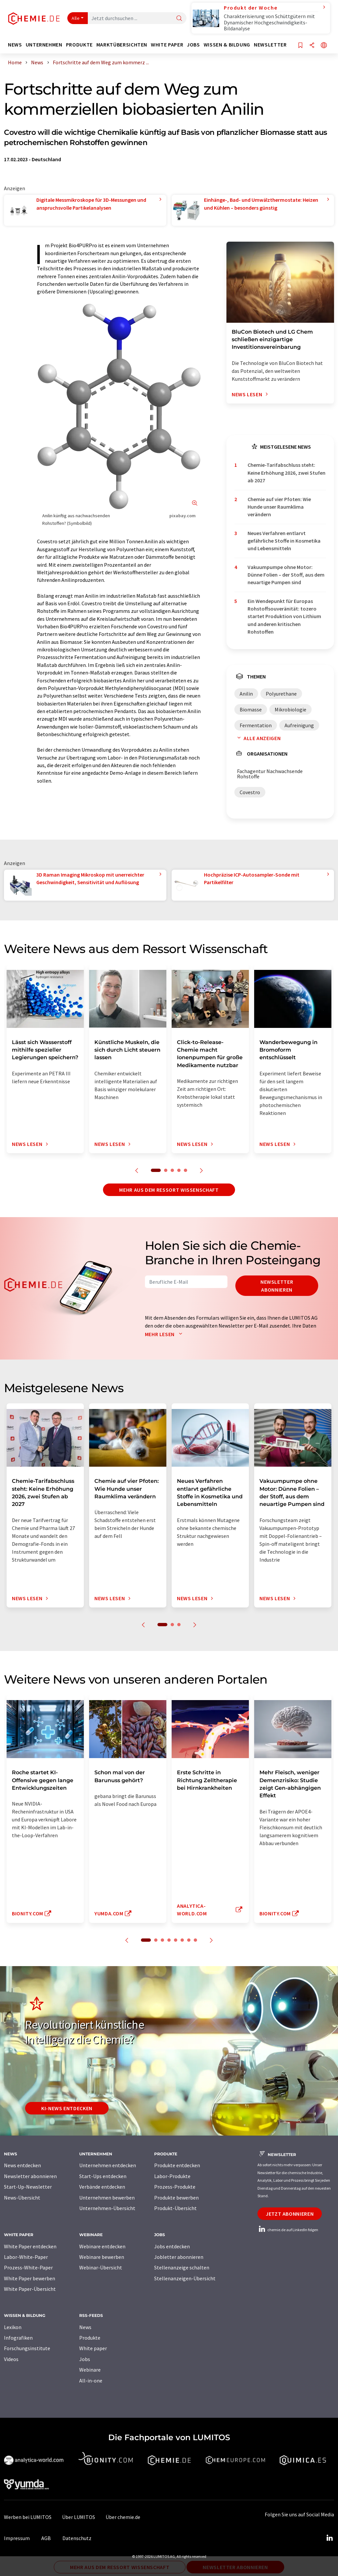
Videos (11, 2359)
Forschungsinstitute (27, 2348)
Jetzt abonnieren (290, 2213)
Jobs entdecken (172, 2246)
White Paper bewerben (29, 2278)
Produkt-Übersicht (175, 2208)
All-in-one (90, 2380)
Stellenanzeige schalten (181, 2267)
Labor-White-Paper (26, 2257)
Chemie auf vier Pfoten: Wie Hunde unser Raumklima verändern (279, 507)
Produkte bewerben (176, 2197)
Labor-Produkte (172, 2176)
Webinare (90, 2369)
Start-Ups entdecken (102, 2176)
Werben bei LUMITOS (27, 2517)
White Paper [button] (167, 45)
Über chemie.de (123, 2517)
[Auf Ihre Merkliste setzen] (300, 45)
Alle (76, 18)
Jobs (84, 2359)
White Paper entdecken (30, 2246)
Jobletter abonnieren (178, 2257)
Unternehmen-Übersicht (107, 2208)
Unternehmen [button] (44, 45)
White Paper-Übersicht (30, 2289)
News (85, 2327)
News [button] (15, 45)
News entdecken (22, 2165)
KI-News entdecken (66, 2108)
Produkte (89, 2337)
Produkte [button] (79, 45)
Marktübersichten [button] (121, 45)
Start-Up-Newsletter (28, 2186)
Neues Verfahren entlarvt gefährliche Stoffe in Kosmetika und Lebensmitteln (284, 541)
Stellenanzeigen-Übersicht (185, 2278)
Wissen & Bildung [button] (227, 45)
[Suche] (179, 18)
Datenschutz (76, 2538)
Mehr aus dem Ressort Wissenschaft (169, 1189)
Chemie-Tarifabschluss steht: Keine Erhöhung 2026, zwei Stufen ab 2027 (286, 473)
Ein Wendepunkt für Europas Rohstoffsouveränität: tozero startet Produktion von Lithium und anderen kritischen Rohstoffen (284, 616)
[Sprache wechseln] (323, 45)
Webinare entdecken (102, 2246)
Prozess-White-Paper (28, 2267)
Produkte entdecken (177, 2165)
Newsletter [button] (270, 45)
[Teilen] (312, 45)
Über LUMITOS (78, 2517)
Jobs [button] (193, 45)
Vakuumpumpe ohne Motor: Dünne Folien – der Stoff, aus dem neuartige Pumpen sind (286, 575)
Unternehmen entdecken (107, 2165)
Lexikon (12, 2327)
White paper (93, 2348)
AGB (46, 2538)
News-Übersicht (22, 2197)
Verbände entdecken (102, 2186)
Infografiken (18, 2337)
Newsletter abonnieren (276, 1285)
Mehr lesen (165, 1334)
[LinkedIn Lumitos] (329, 2538)
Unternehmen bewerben (107, 2197)
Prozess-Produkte (174, 2186)
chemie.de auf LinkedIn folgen (287, 2229)
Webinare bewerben (101, 2257)
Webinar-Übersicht (100, 2267)
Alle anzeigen (257, 738)
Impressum (17, 2538)
